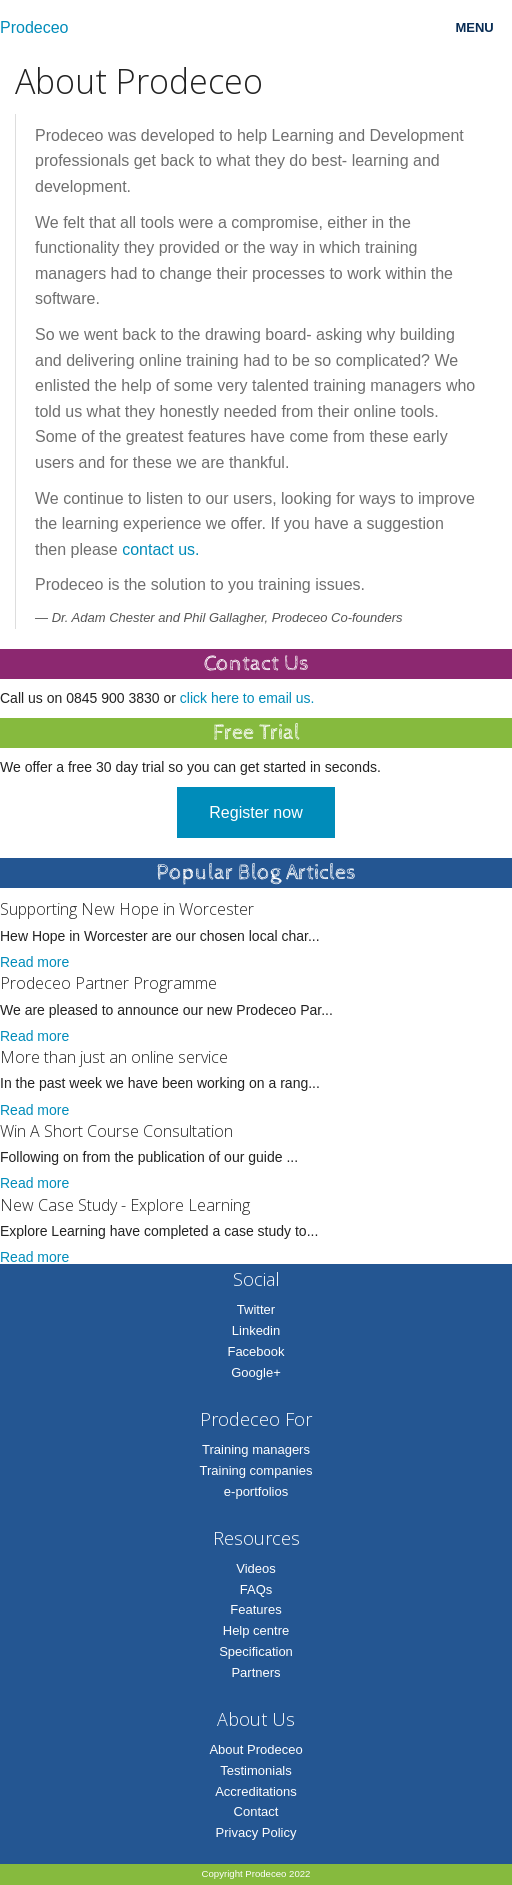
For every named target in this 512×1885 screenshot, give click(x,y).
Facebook (255, 1351)
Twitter (256, 1309)
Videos (256, 1568)
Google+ (256, 1372)
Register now (255, 812)
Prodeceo (34, 27)
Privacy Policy (256, 1832)
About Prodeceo (255, 1749)
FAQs (256, 1589)
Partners (255, 1672)
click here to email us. (247, 698)
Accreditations (256, 1791)
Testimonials (256, 1770)
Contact (256, 1811)
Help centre (256, 1630)
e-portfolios (256, 1491)
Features (255, 1609)
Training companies (256, 1470)
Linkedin (256, 1330)
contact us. (160, 549)
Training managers (256, 1449)
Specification (256, 1651)
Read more (34, 962)
